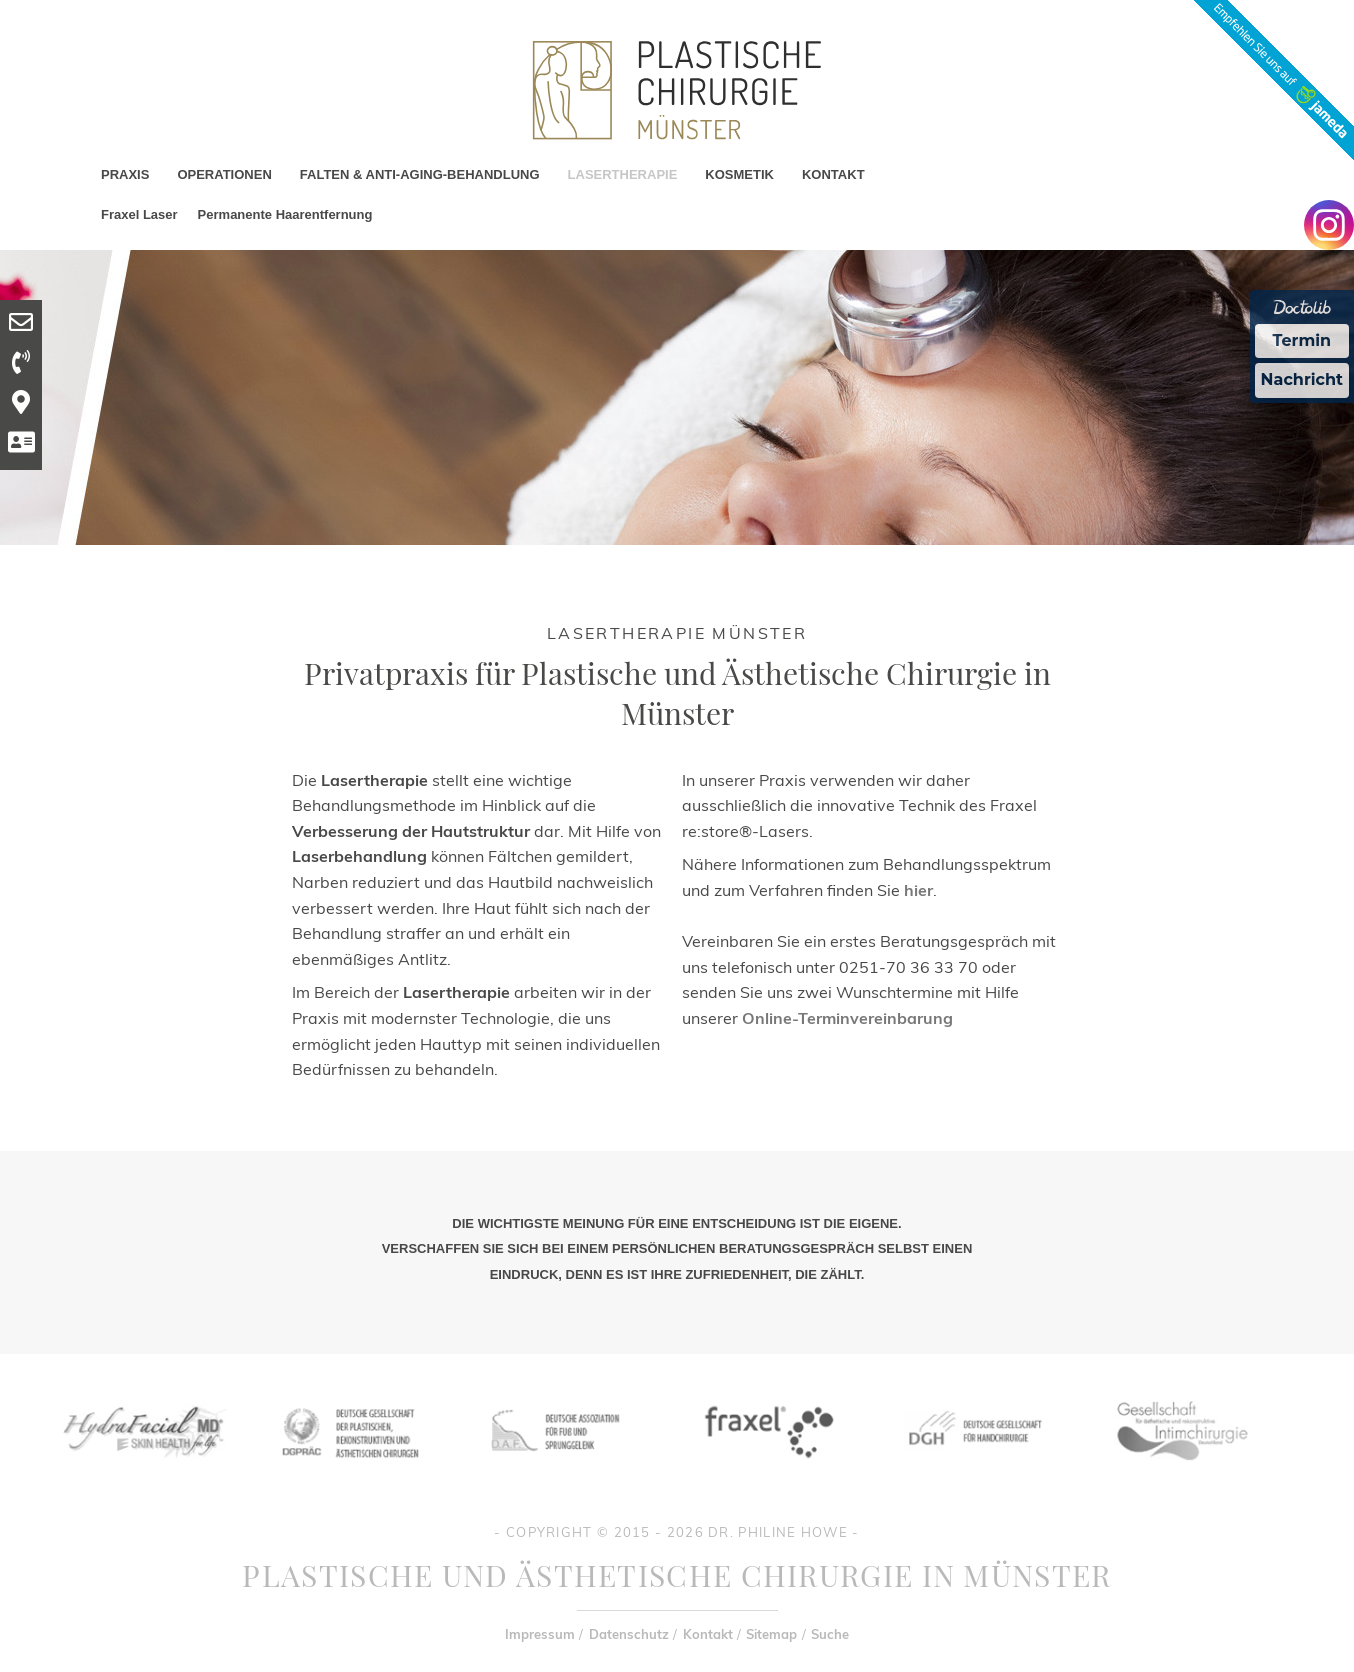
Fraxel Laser (139, 214)
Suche (830, 1634)
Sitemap (771, 1634)
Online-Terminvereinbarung (847, 1018)
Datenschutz (629, 1634)
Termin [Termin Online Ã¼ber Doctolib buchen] (1302, 340)
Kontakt (708, 1634)
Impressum (540, 1634)
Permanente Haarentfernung (285, 214)
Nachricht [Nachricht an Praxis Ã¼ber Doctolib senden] (1302, 379)
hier (918, 890)
